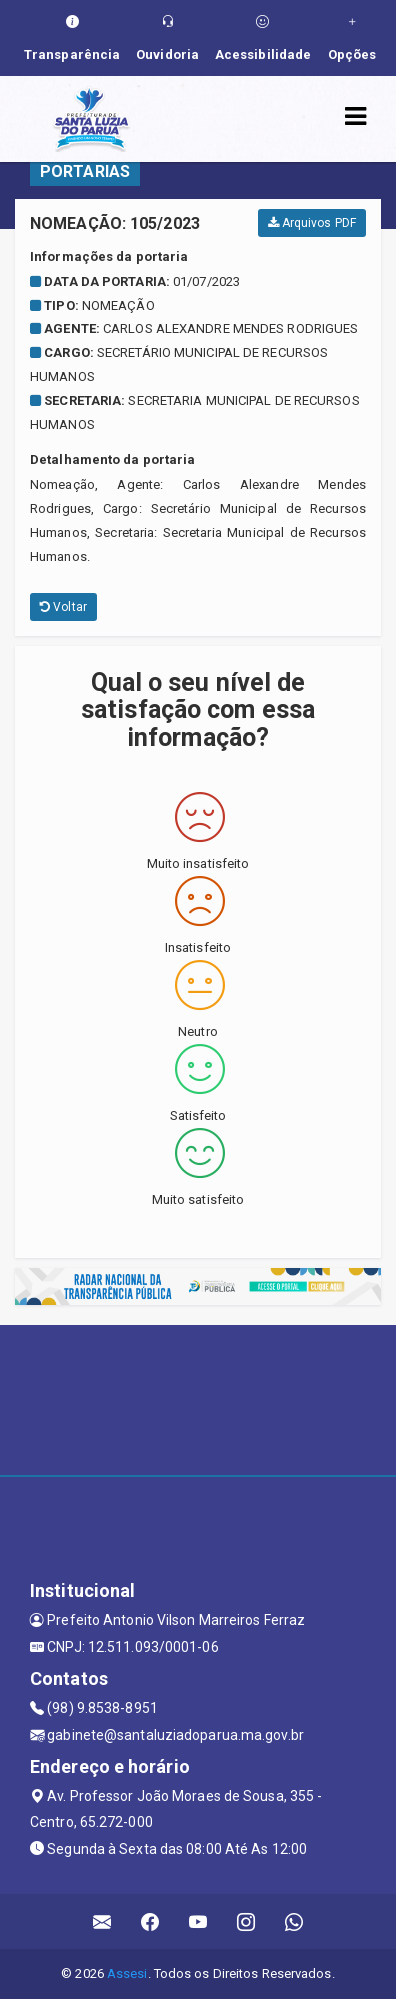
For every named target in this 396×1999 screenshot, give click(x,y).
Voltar (63, 607)
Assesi (127, 1973)
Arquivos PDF (312, 223)
